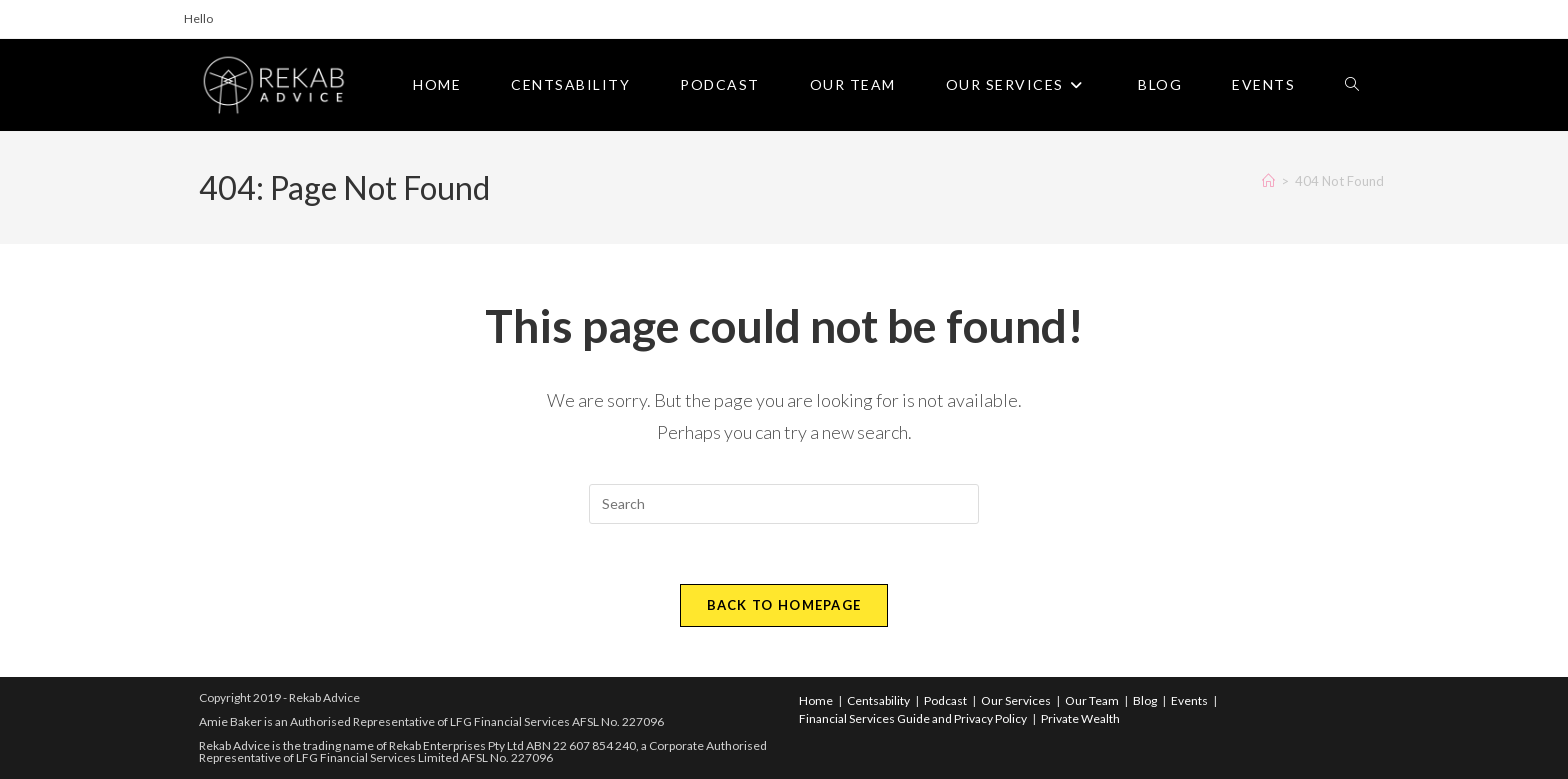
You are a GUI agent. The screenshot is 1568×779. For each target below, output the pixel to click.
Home (816, 700)
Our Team (1092, 700)
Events (1189, 700)
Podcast (945, 700)
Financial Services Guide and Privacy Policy (913, 718)
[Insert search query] (784, 504)
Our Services (1016, 700)
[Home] (1268, 181)
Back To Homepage (784, 605)
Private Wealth (1080, 718)
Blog (1145, 700)
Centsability (878, 700)
